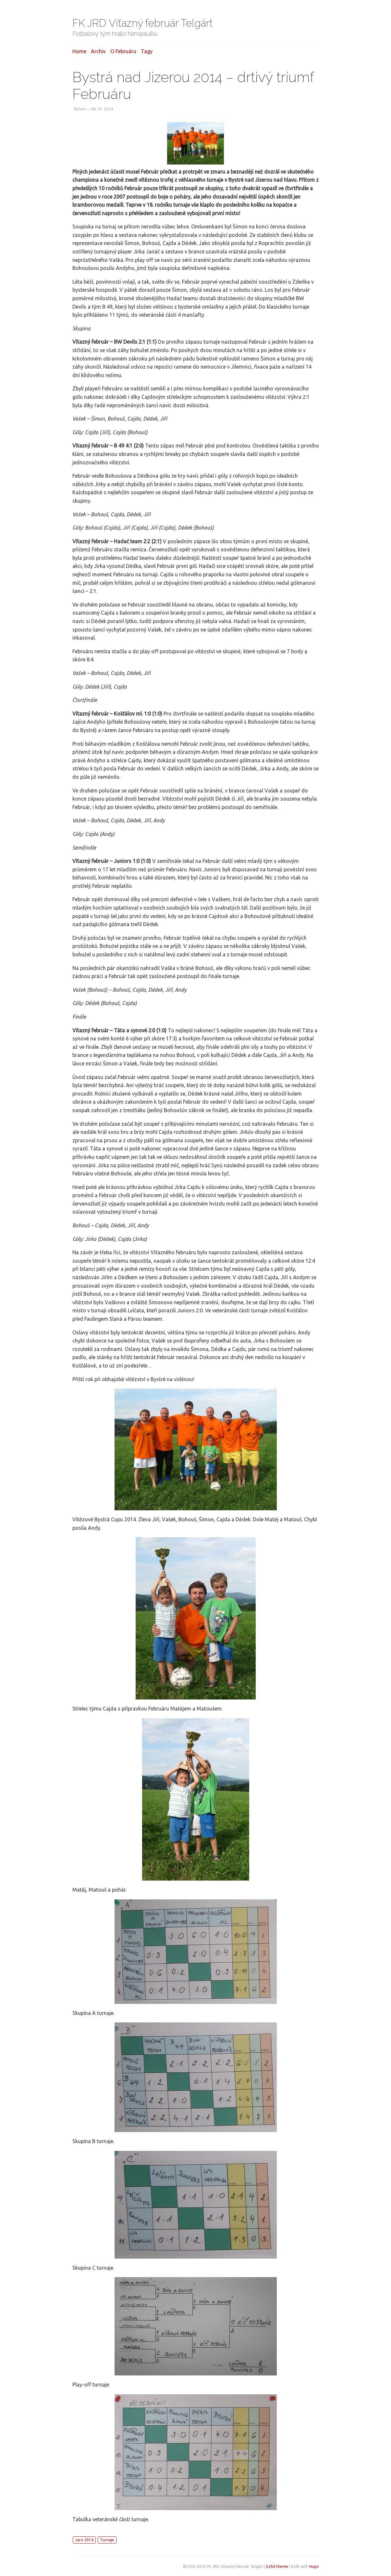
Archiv (98, 51)
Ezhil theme (277, 2566)
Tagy (147, 51)
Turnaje (107, 2540)
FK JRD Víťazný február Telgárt (142, 23)
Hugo (314, 2566)
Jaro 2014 (84, 2540)
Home (79, 51)
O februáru (123, 51)
